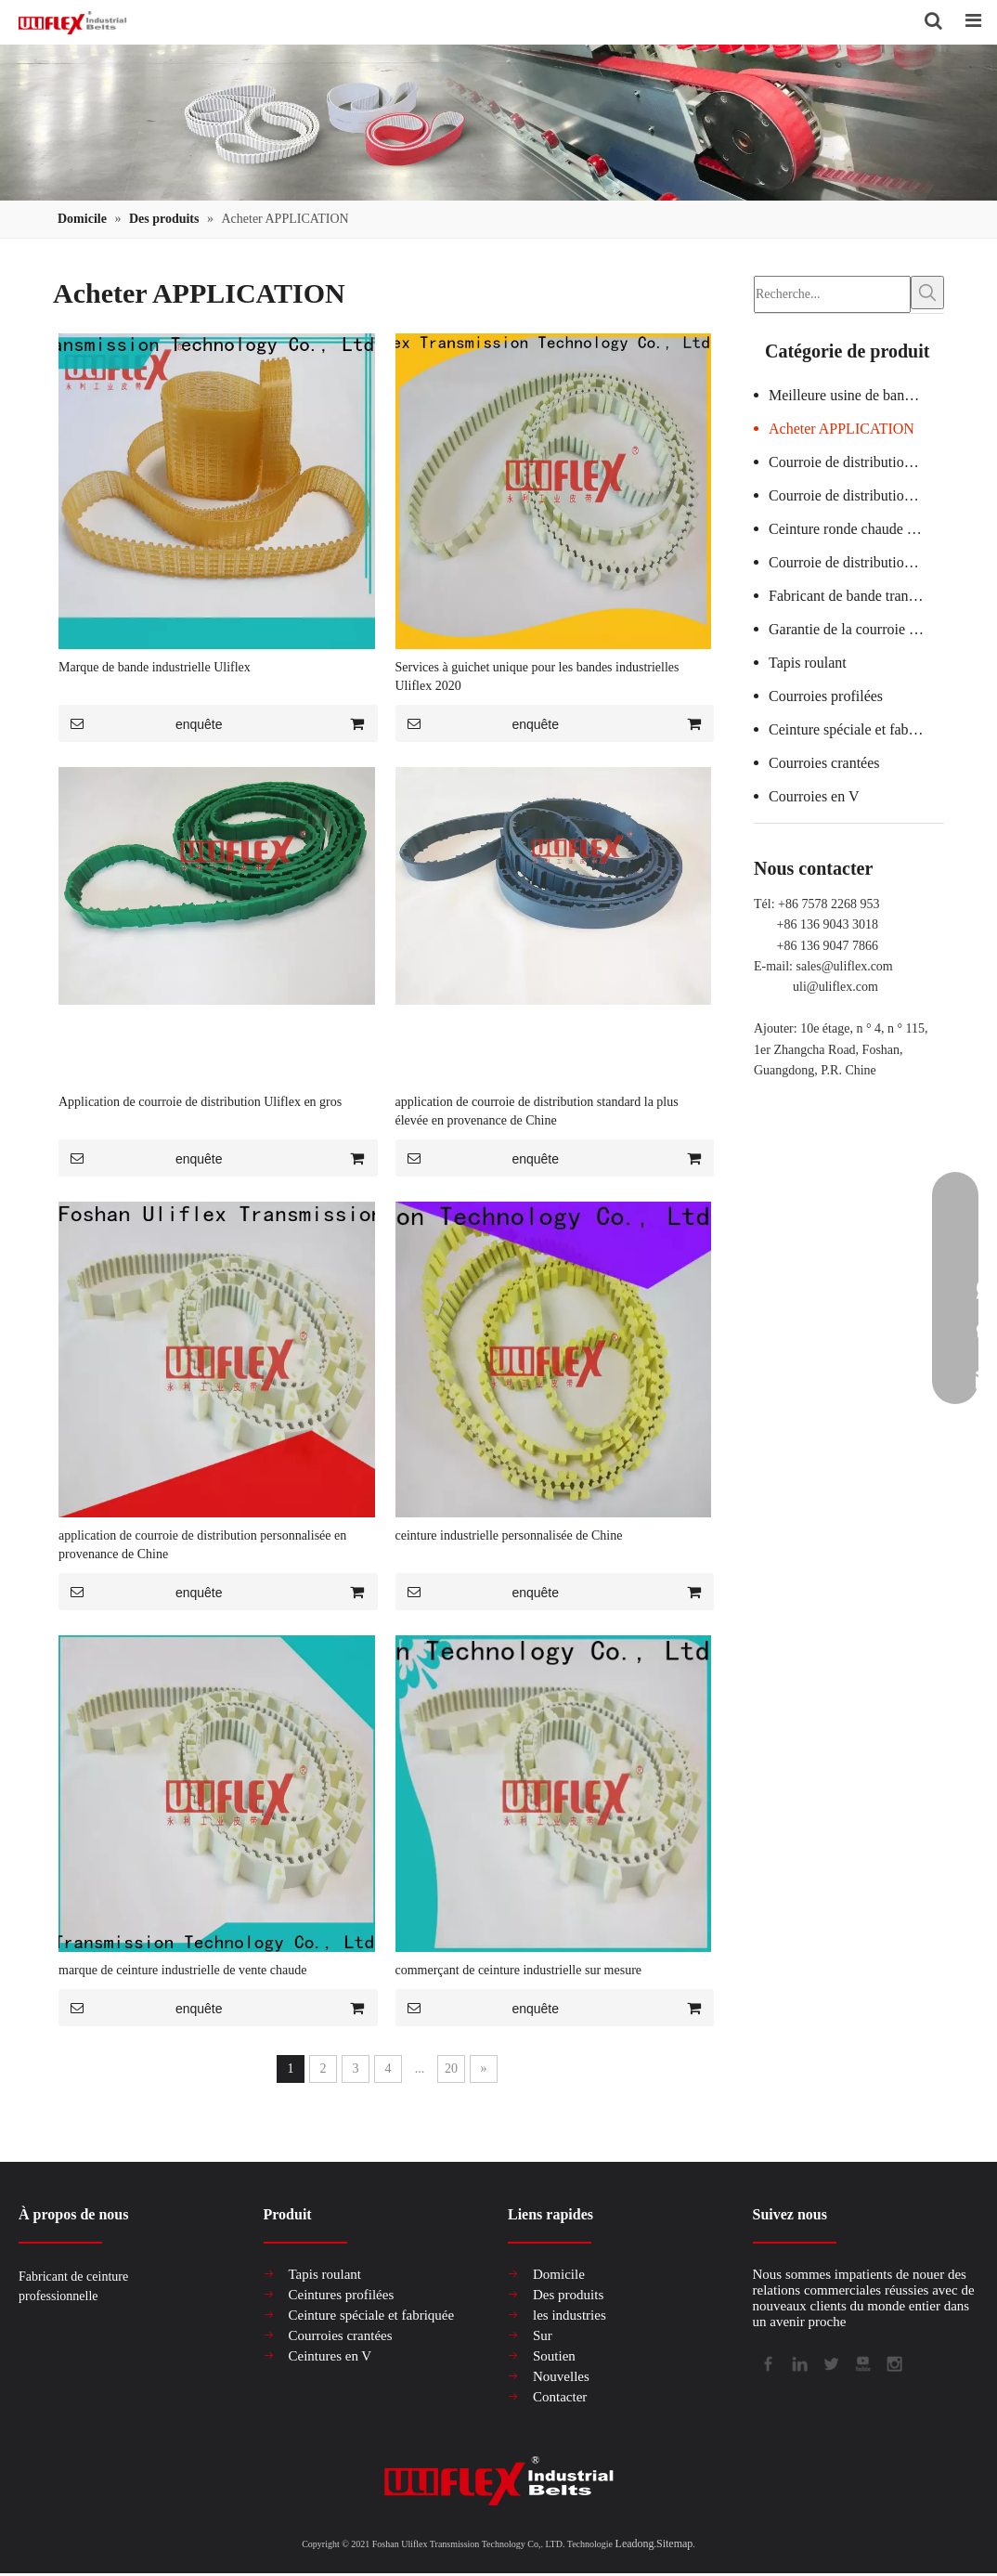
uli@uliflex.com (835, 984)
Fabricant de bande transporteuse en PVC (856, 593)
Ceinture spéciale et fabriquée (856, 727)
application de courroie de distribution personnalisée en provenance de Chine (202, 1545)
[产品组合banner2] (498, 124)
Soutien (554, 2356)
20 (451, 2069)
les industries (569, 2316)
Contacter (560, 2397)
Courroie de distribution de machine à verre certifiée (856, 459)
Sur (542, 2336)
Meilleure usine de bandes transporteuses (856, 392)
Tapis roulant (808, 660)
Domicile (559, 2275)
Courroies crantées (824, 760)
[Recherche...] (832, 293)
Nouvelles (561, 2377)
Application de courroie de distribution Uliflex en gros (200, 1103)
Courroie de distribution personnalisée (856, 493)
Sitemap (674, 2544)
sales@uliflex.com (844, 963)
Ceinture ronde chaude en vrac (856, 526)
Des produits (568, 2295)
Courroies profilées (826, 693)
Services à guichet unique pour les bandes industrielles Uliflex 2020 (537, 677)
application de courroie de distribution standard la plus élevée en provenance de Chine (537, 1112)
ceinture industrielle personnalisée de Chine (509, 1536)
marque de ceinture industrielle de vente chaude (182, 1971)
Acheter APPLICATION (841, 426)
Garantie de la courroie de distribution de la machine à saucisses (856, 626)
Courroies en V (814, 793)
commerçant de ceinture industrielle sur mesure (518, 1971)
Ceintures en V (330, 2356)
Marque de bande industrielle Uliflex (154, 668)
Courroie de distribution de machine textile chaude (856, 559)
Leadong (634, 2544)
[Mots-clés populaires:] (927, 293)
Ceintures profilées (342, 2295)
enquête (140, 724)
